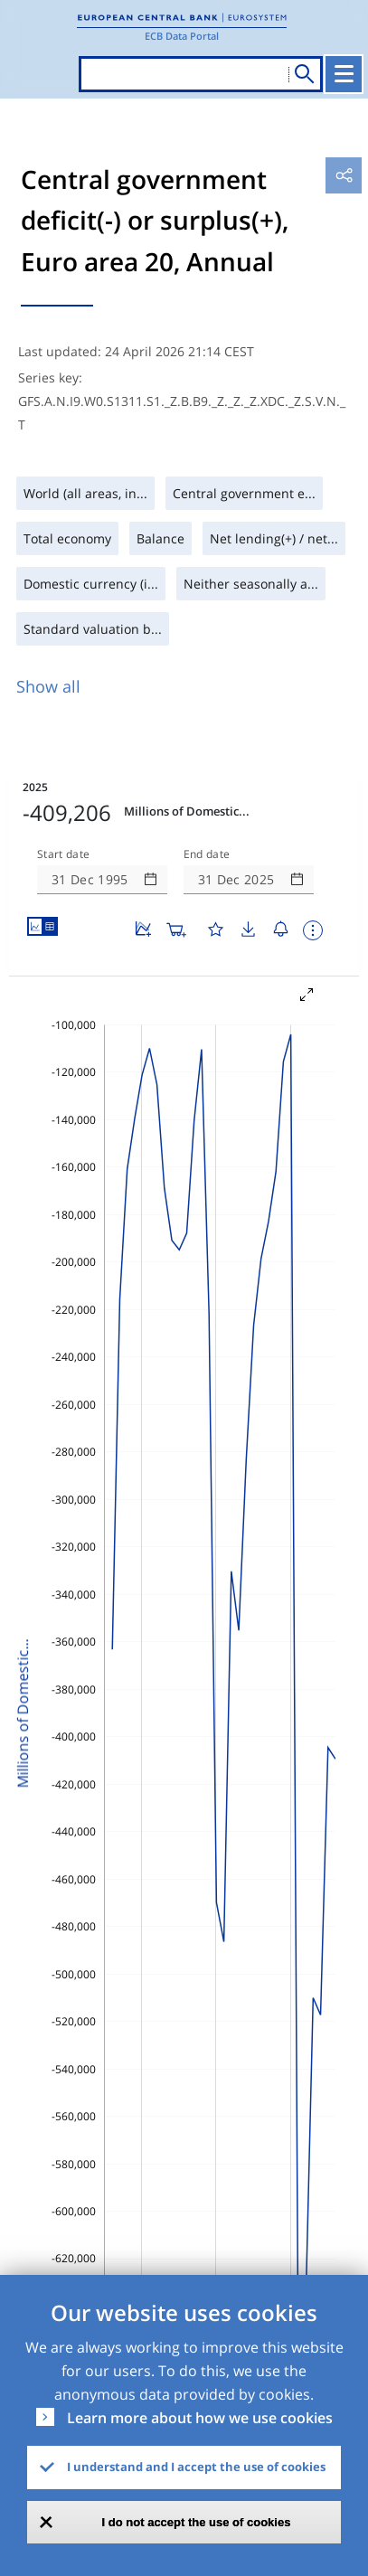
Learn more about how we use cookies (200, 2418)
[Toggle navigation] (344, 74)
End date (207, 854)
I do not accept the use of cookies (196, 2522)
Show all (48, 686)
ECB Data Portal (182, 35)
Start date (63, 854)
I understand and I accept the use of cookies (196, 2466)
